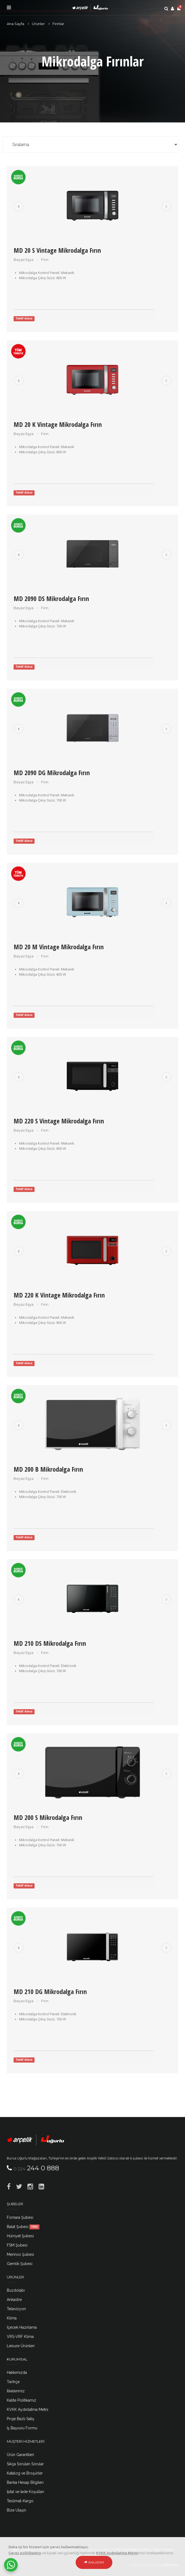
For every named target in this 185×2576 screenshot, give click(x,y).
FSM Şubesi (17, 2245)
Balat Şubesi (23, 2226)
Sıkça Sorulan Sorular (25, 2464)
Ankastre (14, 2299)
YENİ (34, 2227)
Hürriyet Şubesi (20, 2236)
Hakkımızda (17, 2372)
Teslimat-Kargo (20, 2501)
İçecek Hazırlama (22, 2327)
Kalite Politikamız (21, 2400)
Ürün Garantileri (20, 2454)
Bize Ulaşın (16, 2510)
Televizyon (16, 2309)
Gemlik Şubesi (19, 2263)
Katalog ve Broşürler (25, 2473)
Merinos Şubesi (20, 2254)
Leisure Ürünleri (21, 2346)
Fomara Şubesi (20, 2217)
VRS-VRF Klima (20, 2336)
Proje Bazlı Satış (20, 2419)
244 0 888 (36, 2168)
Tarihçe (13, 2382)
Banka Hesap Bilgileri (25, 2482)
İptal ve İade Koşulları (25, 2491)
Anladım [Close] (94, 2562)
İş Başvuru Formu (22, 2428)
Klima (12, 2318)
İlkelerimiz (16, 2391)
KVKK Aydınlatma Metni (27, 2409)
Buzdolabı (16, 2290)
